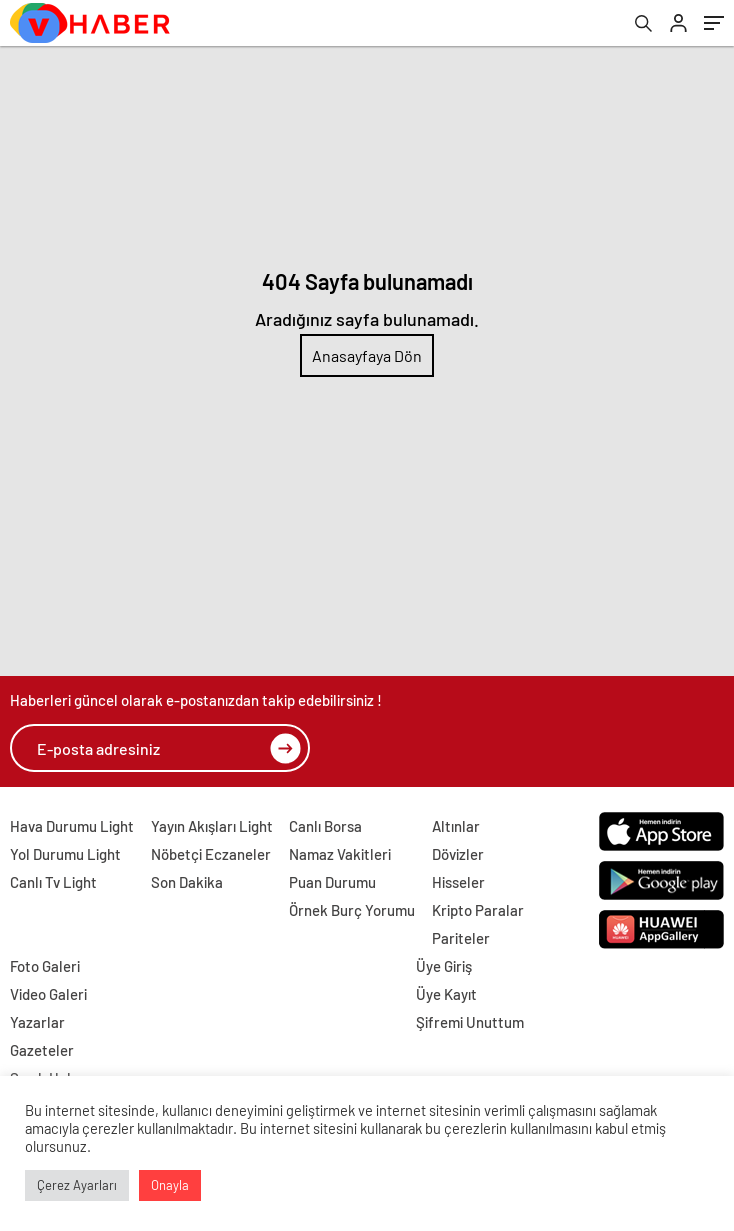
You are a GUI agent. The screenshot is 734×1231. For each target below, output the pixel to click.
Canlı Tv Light (53, 882)
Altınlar (456, 826)
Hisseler (458, 882)
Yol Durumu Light (65, 854)
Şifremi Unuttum (470, 1022)
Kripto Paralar (478, 910)
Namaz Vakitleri (340, 854)
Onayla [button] (170, 1185)
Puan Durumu (332, 882)
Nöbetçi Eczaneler (211, 854)
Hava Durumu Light (72, 826)
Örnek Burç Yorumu (352, 910)
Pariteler (461, 938)
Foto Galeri (45, 966)
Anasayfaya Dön (367, 355)
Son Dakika (187, 882)
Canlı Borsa (325, 826)
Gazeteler (42, 1050)
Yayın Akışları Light (212, 826)
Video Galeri (48, 994)
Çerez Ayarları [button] (77, 1185)
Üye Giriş (444, 966)
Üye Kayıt (446, 994)
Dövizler (458, 854)
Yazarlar (37, 1022)
